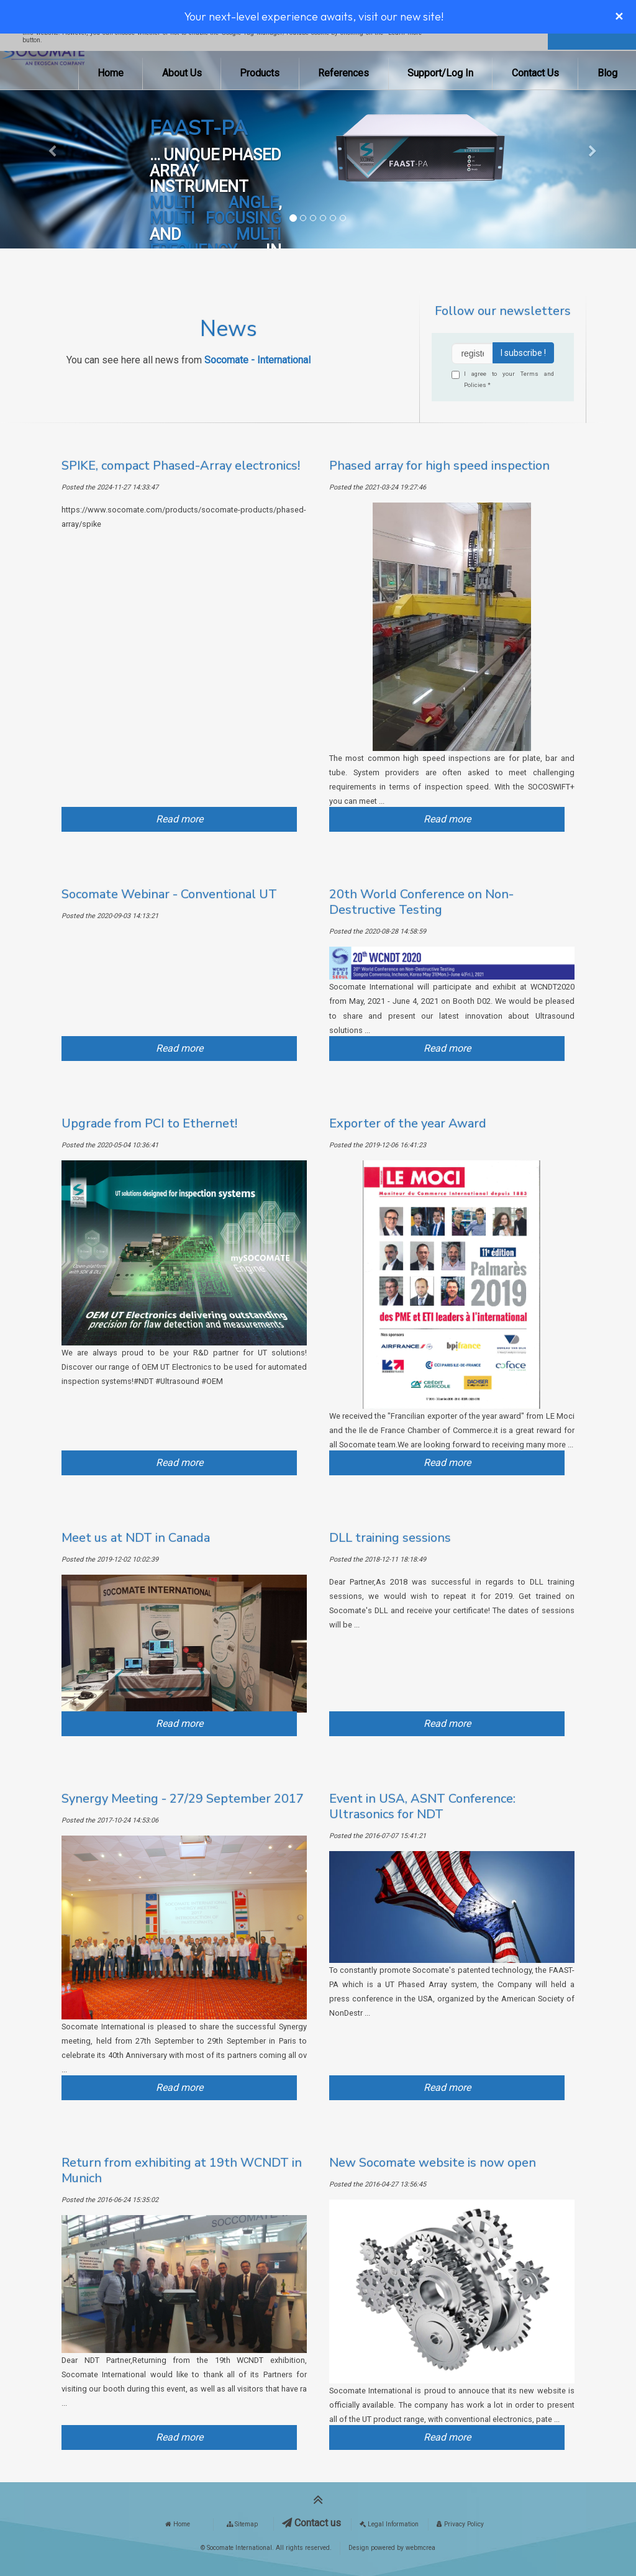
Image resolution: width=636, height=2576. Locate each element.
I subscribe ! (523, 353)
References (343, 73)
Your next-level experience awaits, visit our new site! (313, 16)
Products (259, 73)
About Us (182, 73)
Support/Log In (440, 73)
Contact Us (535, 73)
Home (111, 73)
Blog (607, 73)
